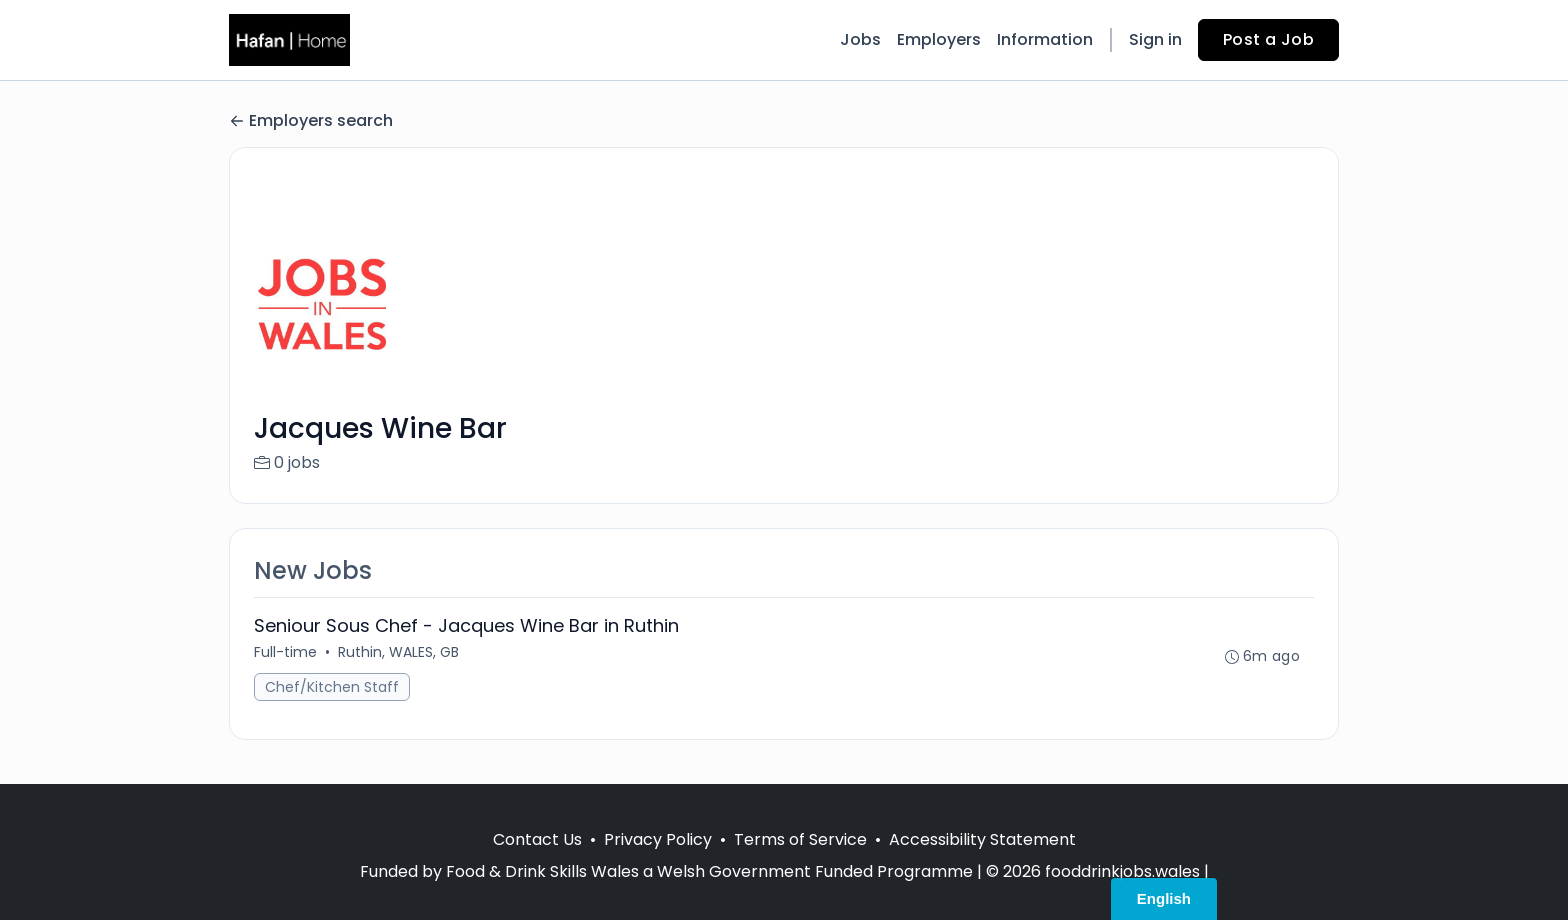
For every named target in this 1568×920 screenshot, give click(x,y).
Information (1045, 39)
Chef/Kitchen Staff (332, 687)
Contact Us (537, 839)
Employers (939, 39)
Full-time (285, 652)
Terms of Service (800, 839)
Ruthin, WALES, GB (398, 652)
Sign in (1155, 39)
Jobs (860, 39)
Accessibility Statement (982, 839)
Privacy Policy (658, 839)
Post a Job (1268, 39)
